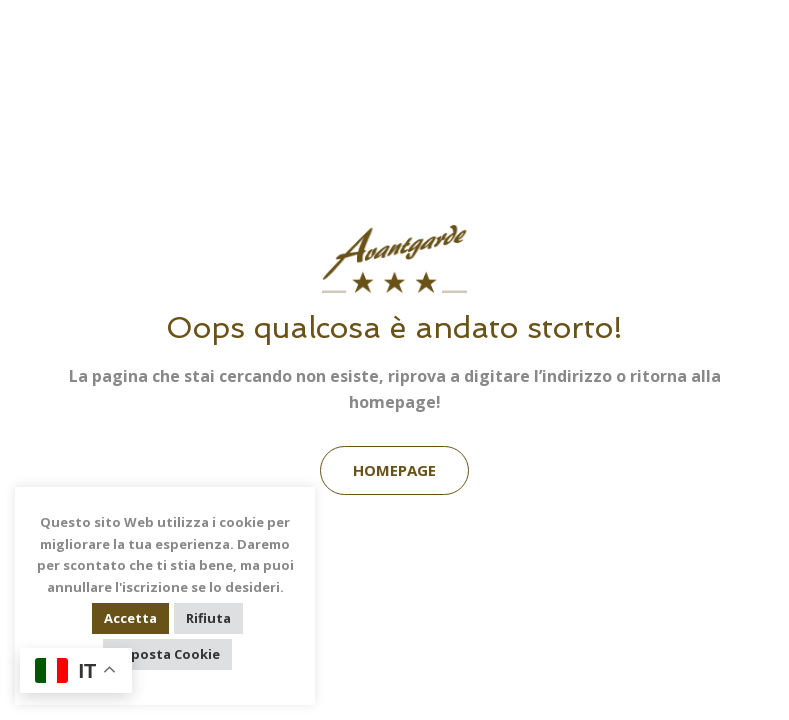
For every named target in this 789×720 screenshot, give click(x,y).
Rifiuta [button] (208, 618)
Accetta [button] (130, 618)
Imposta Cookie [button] (167, 654)
